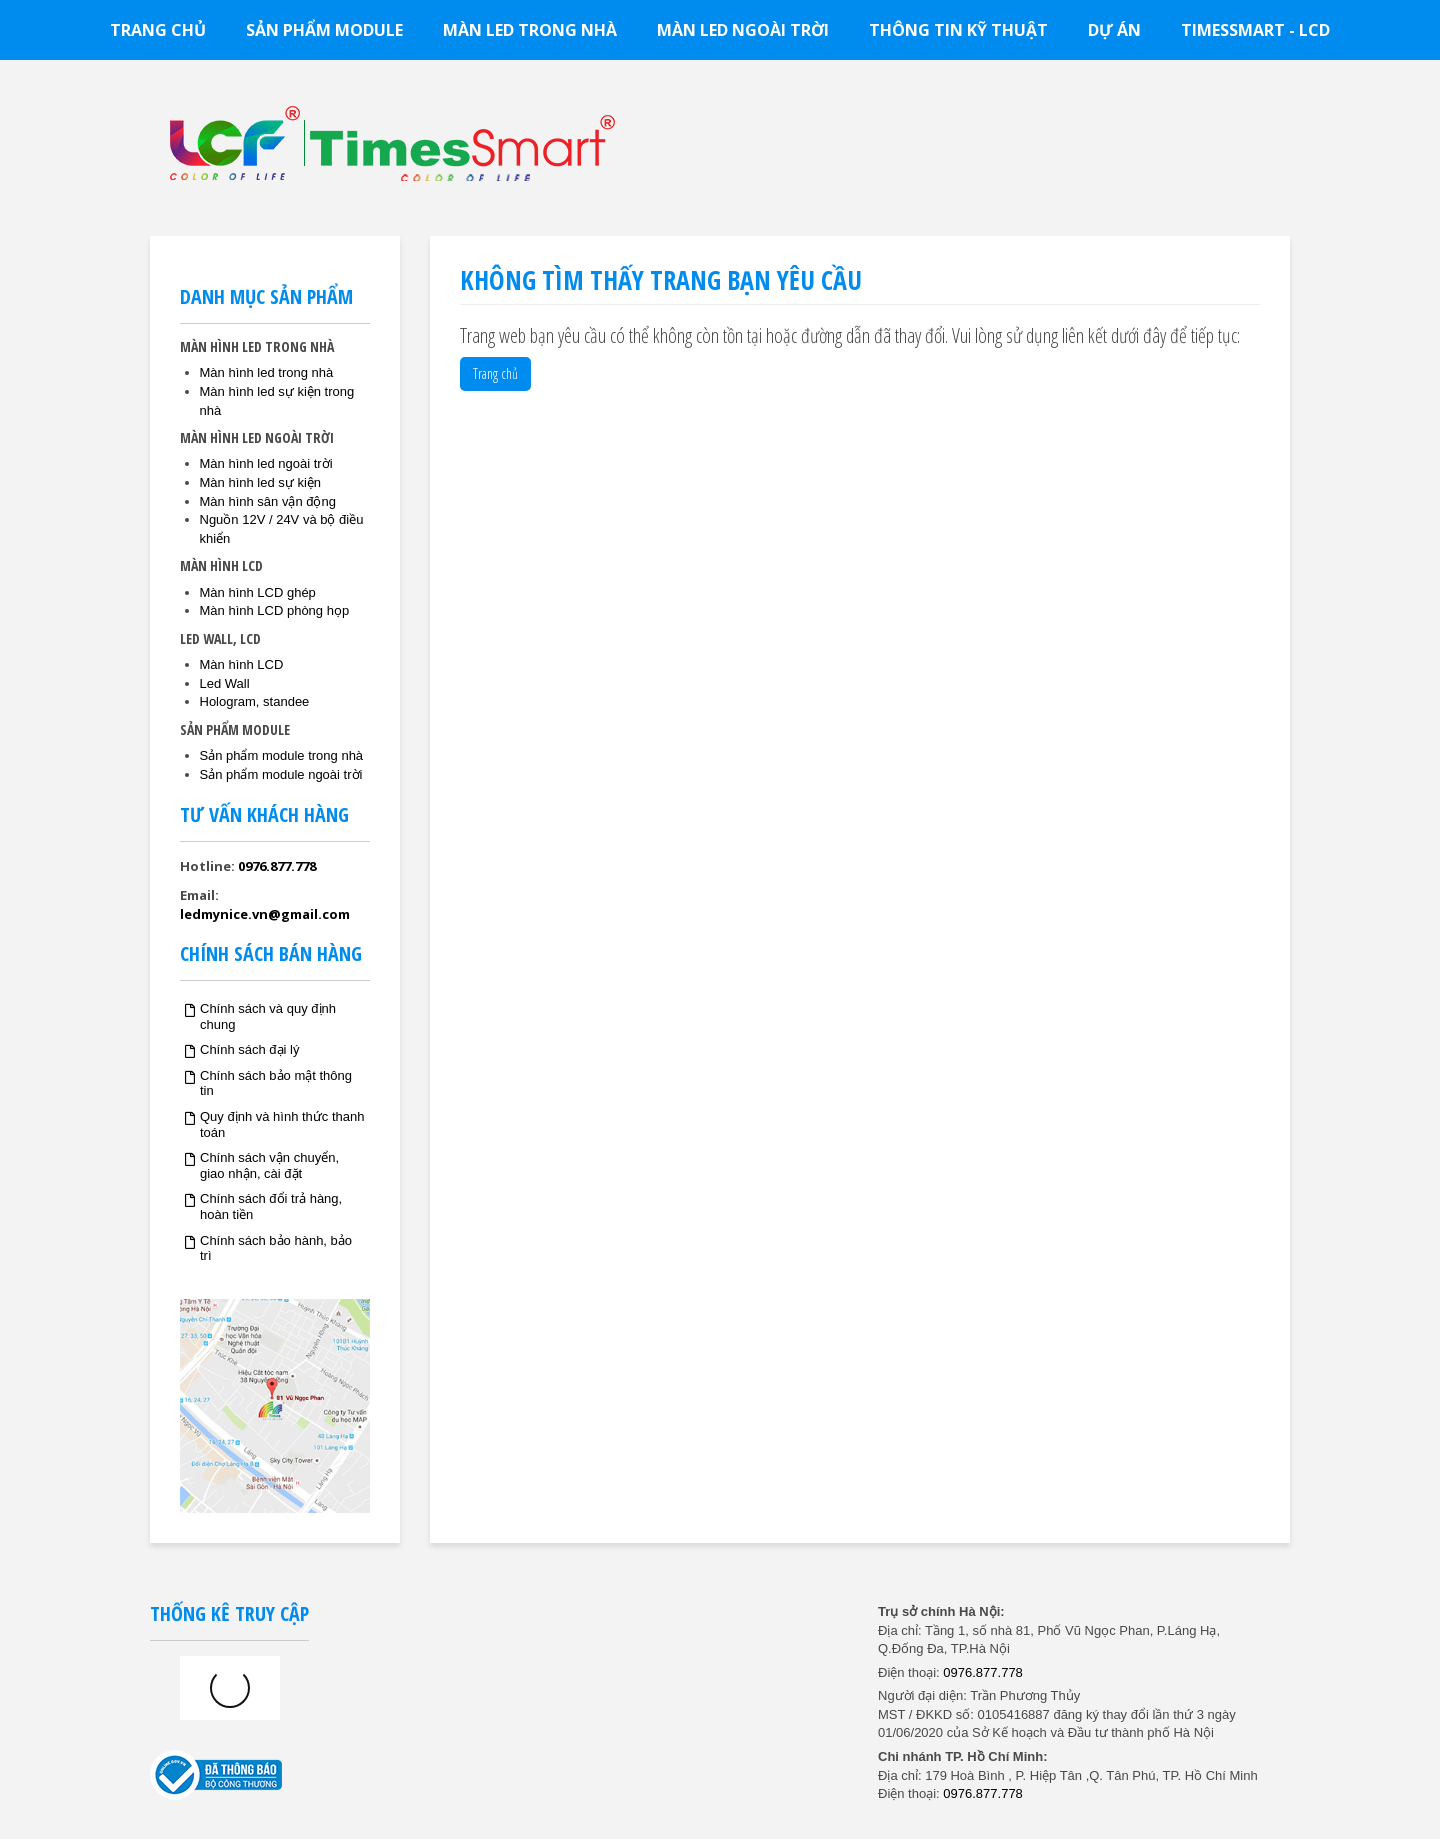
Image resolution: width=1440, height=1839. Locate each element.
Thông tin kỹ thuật (958, 30)
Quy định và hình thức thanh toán (282, 1124)
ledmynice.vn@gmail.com (265, 914)
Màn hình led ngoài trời (266, 463)
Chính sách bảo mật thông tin (276, 1083)
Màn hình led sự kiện (261, 482)
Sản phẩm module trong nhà (282, 755)
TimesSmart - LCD (1255, 30)
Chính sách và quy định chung (268, 1016)
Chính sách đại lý (250, 1049)
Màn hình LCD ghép (258, 592)
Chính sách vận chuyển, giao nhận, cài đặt (269, 1165)
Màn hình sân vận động (268, 501)
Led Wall (225, 683)
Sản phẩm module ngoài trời (281, 774)
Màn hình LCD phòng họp (275, 610)
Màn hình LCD (242, 664)
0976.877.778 (277, 866)
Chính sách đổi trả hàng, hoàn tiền (271, 1206)
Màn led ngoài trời (743, 30)
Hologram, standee (255, 701)
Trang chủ (158, 30)
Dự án (1114, 30)
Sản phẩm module (324, 30)
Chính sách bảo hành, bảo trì (276, 1248)
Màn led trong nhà (530, 30)
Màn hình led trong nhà (267, 372)
